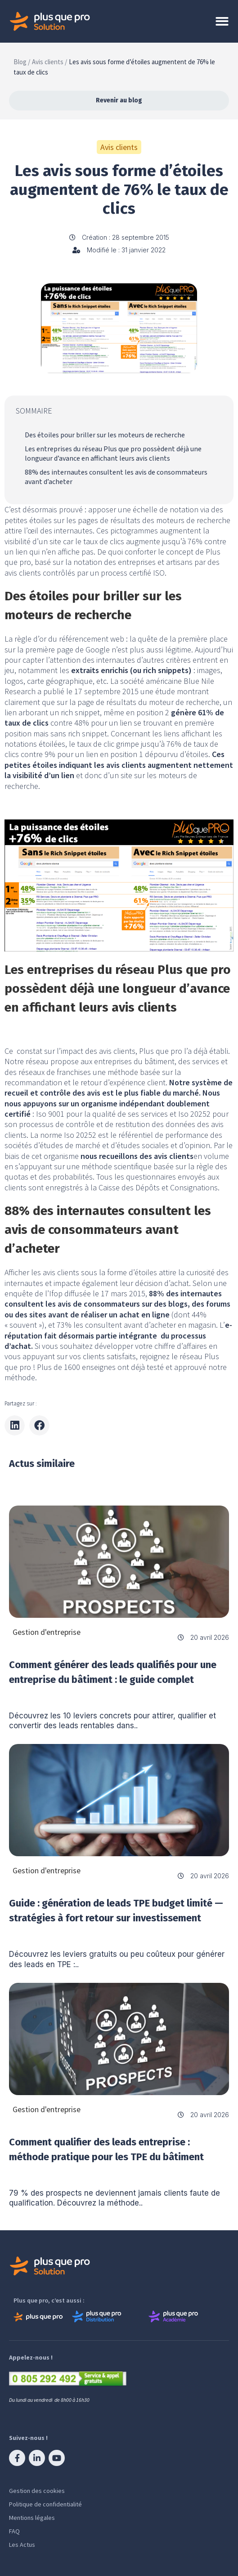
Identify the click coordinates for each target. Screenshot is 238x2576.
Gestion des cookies (37, 2491)
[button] (14, 1425)
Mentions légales (32, 2518)
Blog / (21, 61)
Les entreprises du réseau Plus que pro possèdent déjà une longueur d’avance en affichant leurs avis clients (113, 454)
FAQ (14, 2531)
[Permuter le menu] (222, 21)
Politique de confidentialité (45, 2504)
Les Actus (22, 2545)
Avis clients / (49, 61)
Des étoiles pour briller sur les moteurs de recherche (105, 435)
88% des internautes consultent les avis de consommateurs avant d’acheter (116, 477)
